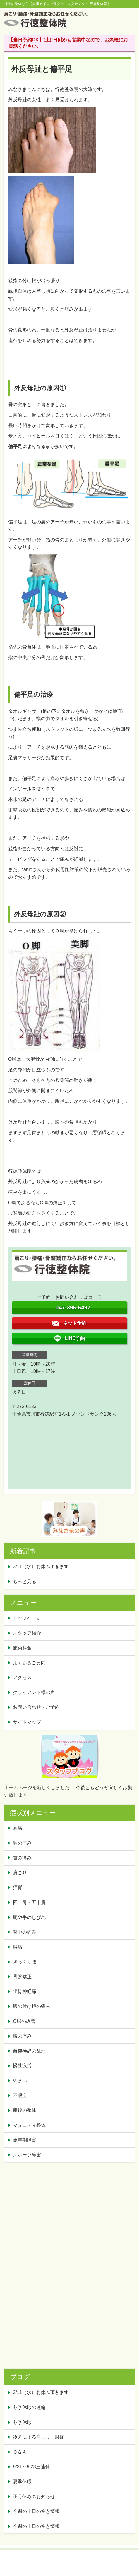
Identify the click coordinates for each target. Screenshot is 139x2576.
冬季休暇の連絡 (29, 2407)
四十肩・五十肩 (29, 1902)
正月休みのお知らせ (34, 2496)
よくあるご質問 (29, 1662)
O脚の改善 (24, 2021)
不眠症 (20, 2095)
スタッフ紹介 (27, 1632)
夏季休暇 (22, 2481)
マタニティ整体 (29, 2125)
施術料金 (22, 1647)
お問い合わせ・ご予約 (36, 1707)
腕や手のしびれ (29, 1917)
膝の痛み (22, 2035)
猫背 (17, 1887)
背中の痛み (24, 1932)
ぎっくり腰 (24, 1961)
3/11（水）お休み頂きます (41, 1566)
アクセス (22, 1677)
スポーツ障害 (27, 2154)
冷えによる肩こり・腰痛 (38, 2436)
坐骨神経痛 (24, 1991)
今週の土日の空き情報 (36, 2511)
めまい (20, 2080)
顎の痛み (22, 1843)
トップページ (27, 1618)
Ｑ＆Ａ (20, 2451)
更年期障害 (24, 2139)
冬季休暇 (22, 2422)
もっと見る (24, 1581)
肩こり (20, 1872)
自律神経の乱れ (29, 2050)
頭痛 (17, 1828)
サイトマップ (27, 1722)
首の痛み (22, 1857)
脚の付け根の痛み (31, 2006)
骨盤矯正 (22, 1976)
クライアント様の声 (34, 1692)
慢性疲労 (22, 2065)
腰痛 (17, 1946)
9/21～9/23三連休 (31, 2466)
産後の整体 (24, 2110)
